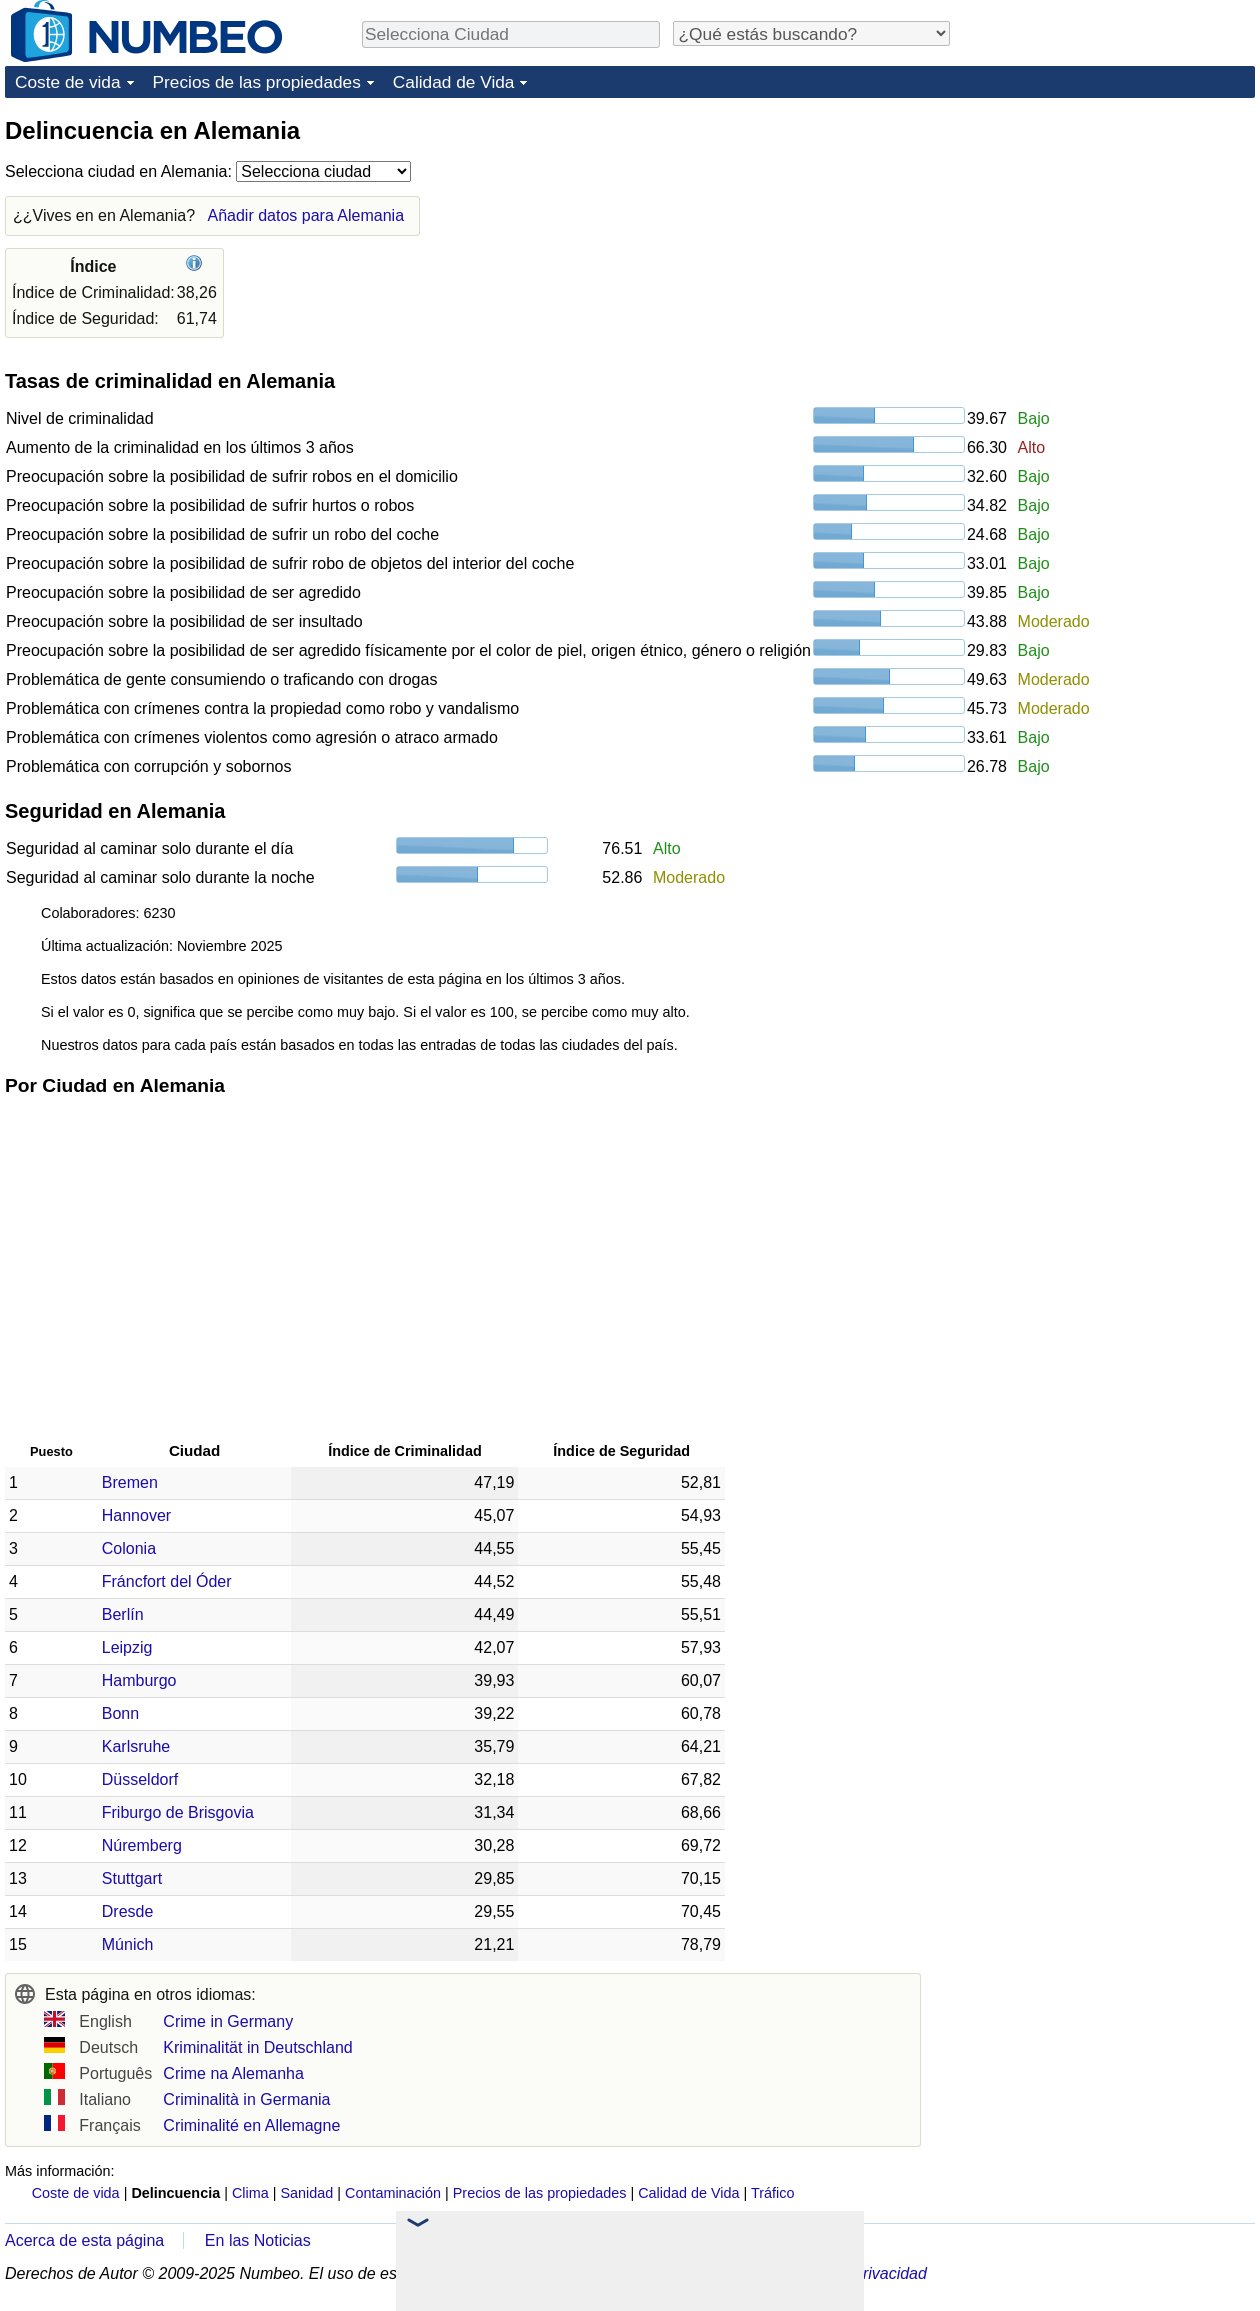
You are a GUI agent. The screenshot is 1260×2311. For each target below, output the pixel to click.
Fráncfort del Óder (167, 1581)
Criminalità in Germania (246, 2099)
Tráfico (772, 2193)
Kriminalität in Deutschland (257, 2047)
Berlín (123, 1614)
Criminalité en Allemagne (251, 2125)
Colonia (129, 1548)
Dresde (128, 1911)
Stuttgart (132, 1878)
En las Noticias (258, 2240)
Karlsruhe (136, 1746)
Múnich (128, 1944)
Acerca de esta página (84, 2240)
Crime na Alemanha (233, 2073)
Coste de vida (68, 82)
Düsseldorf (140, 1779)
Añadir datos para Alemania (305, 215)
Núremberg (142, 1845)
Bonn (120, 1713)
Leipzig (127, 1647)
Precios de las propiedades (257, 82)
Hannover (136, 1515)
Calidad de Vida (454, 82)
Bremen (130, 1482)
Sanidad (306, 2193)
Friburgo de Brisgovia (178, 1812)
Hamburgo (139, 1680)
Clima (250, 2193)
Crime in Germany (228, 2021)
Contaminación (393, 2193)
